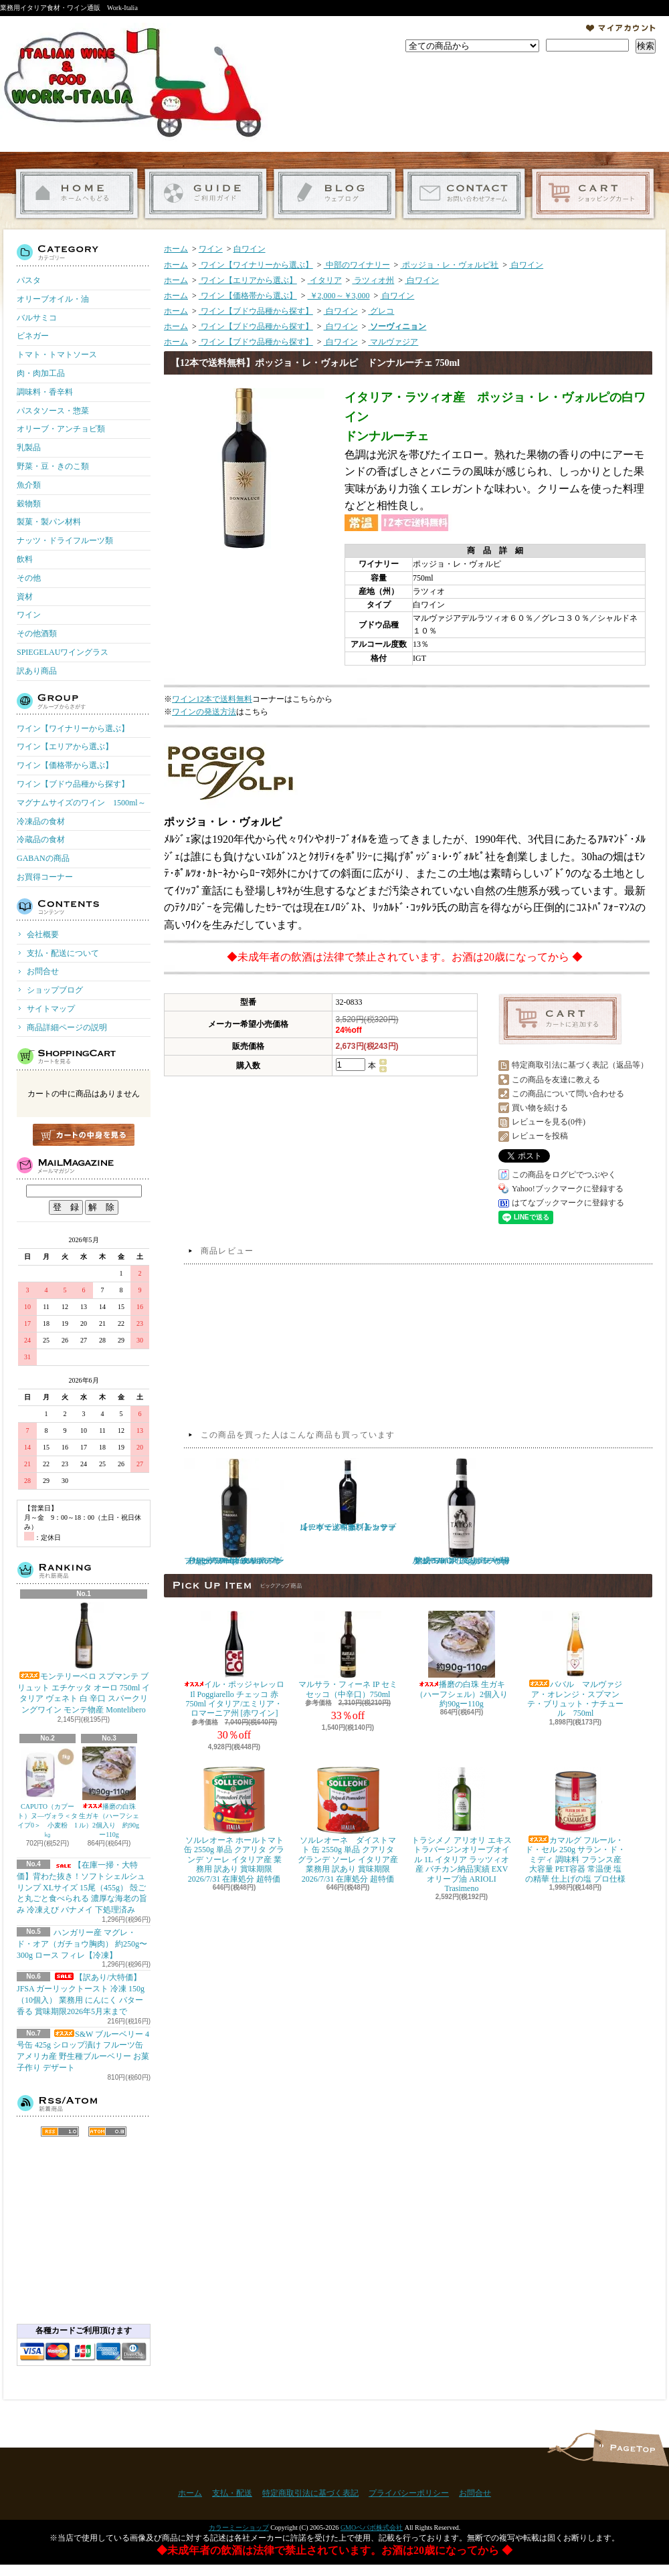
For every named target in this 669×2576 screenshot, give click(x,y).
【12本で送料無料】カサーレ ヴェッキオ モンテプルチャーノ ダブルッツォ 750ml (348, 1495)
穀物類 (29, 503)
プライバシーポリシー (409, 2493)
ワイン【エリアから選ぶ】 (65, 746)
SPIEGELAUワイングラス (62, 652)
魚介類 (29, 485)
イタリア (325, 280)
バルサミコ (37, 317)
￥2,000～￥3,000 (339, 295)
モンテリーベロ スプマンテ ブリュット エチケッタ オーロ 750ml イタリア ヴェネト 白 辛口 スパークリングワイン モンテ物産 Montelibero (84, 1658)
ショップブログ (334, 193)
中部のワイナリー (357, 265)
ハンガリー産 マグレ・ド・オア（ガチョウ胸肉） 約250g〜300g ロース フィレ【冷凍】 (82, 1944)
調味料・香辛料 (45, 392)
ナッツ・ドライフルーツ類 (65, 540)
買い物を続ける (540, 1107)
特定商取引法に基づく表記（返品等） (580, 1065)
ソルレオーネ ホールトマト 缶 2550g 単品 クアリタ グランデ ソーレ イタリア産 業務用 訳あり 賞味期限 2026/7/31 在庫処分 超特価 (234, 1825)
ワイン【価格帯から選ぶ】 (65, 765)
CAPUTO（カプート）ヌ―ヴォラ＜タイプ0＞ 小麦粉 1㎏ (47, 1792)
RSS (60, 2131)
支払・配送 (232, 2493)
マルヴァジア (393, 341)
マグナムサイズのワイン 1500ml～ (81, 802)
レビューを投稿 (540, 1136)
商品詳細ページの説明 (67, 1027)
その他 (29, 578)
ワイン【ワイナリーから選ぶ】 (73, 728)
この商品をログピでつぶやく (564, 1174)
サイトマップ (51, 1008)
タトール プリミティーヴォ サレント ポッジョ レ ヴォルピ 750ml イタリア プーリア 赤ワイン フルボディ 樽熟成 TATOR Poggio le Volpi (461, 1511)
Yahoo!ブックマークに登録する (568, 1188)
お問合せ (464, 193)
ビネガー (33, 335)
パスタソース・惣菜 (53, 410)
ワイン (29, 614)
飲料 (25, 559)
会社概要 (43, 934)
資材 (25, 596)
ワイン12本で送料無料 (212, 699)
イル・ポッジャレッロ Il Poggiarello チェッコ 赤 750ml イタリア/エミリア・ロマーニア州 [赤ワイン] (234, 1664)
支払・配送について (205, 193)
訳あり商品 (37, 671)
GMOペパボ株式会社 (372, 2527)
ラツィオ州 (373, 280)
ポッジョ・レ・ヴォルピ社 (449, 265)
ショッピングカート (593, 193)
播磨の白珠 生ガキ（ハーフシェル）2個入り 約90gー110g (109, 1792)
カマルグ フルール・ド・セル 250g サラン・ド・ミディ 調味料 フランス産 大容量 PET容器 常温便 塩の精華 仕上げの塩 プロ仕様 (575, 1825)
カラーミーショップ (239, 2527)
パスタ (29, 280)
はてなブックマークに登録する (568, 1202)
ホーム (76, 193)
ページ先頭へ (630, 2448)
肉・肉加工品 (41, 373)
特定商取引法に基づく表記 (310, 2493)
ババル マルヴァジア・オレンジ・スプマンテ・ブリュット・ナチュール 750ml (575, 1664)
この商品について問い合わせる (568, 1093)
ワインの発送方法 (204, 711)
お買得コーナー (45, 877)
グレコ (381, 311)
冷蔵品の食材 (41, 839)
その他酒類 (37, 633)
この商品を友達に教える (556, 1079)
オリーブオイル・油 (53, 299)
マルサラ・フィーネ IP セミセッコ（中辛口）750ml (347, 1654)
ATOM (107, 2131)
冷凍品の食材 (41, 821)
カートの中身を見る (83, 1135)
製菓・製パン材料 (49, 521)
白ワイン (249, 249)
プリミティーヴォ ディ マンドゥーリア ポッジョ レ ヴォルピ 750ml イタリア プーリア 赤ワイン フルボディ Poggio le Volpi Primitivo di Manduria (234, 1511)
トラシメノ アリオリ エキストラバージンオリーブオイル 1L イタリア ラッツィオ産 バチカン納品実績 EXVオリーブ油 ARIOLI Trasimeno (461, 1830)
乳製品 (29, 447)
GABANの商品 (43, 858)
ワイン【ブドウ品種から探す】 (73, 784)
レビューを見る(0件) (548, 1121)
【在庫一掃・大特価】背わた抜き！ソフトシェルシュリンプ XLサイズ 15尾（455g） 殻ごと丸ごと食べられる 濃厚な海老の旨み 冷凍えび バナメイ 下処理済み (82, 1887)
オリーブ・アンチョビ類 (61, 428)
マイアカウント (621, 28)
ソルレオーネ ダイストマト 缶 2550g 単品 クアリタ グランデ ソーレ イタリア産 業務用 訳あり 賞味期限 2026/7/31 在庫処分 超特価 (348, 1825)
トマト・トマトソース (57, 354)
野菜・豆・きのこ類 (53, 466)
